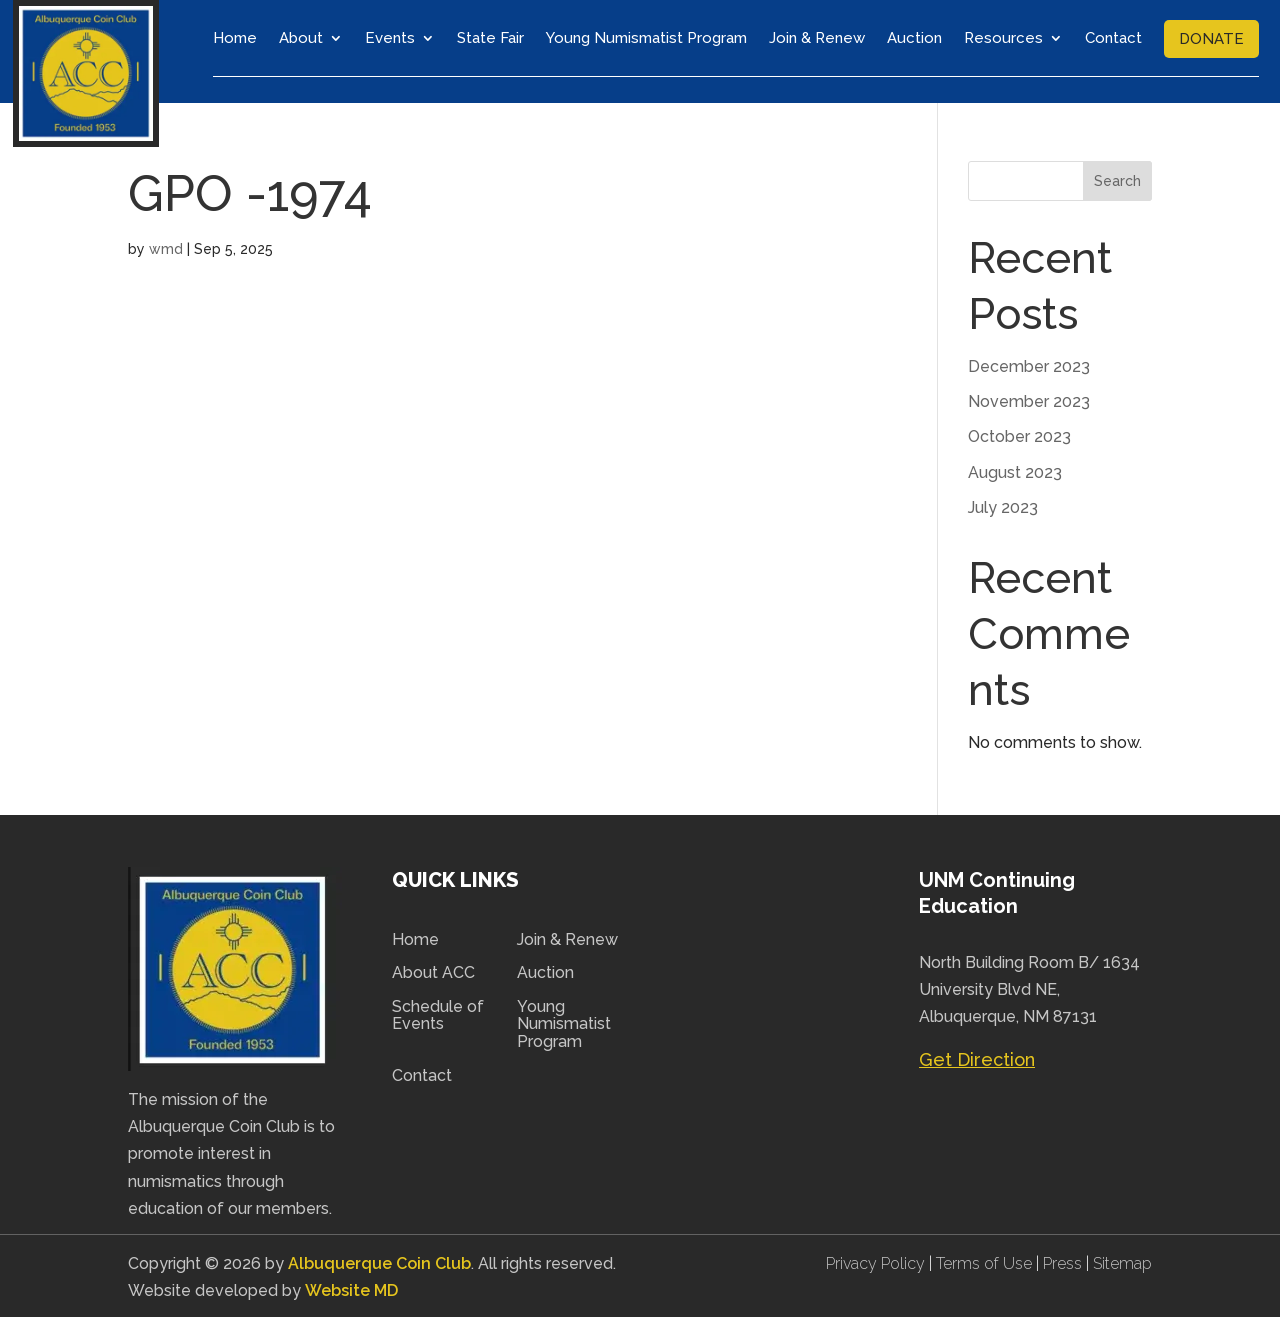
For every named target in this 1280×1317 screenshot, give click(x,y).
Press (1064, 1261)
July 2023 (1003, 504)
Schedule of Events (438, 1013)
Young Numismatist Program (646, 38)
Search (1117, 179)
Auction (914, 38)
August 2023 (1015, 469)
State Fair (490, 38)
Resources (1003, 38)
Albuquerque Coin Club (379, 1261)
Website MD (350, 1288)
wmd (166, 247)
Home (235, 38)
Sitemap (1122, 1261)
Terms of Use (984, 1261)
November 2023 (1029, 399)
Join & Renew (817, 38)
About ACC (433, 971)
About (301, 38)
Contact (1113, 38)
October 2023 (1019, 434)
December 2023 (1029, 364)
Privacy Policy (877, 1261)
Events (390, 38)
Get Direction (977, 1057)
